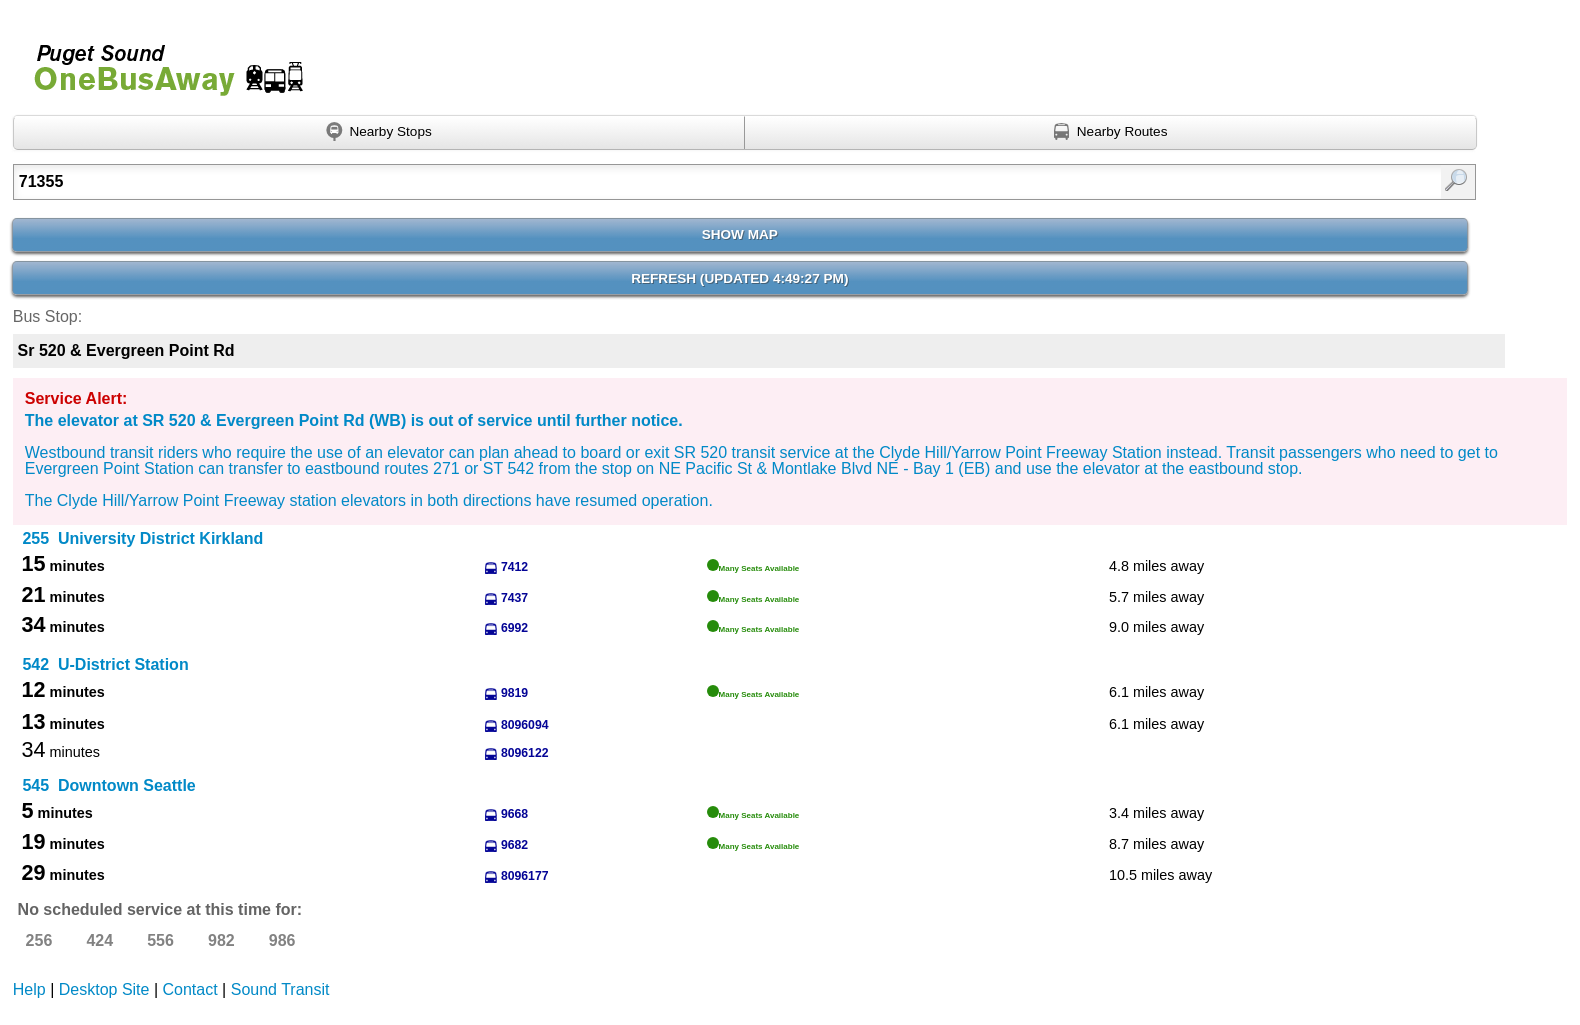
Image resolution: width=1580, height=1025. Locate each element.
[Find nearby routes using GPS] (1111, 133)
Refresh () (739, 278)
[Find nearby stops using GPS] (379, 133)
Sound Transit (280, 989)
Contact (190, 989)
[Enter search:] (638, 182)
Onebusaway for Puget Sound (160, 61)
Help (29, 989)
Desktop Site (104, 989)
